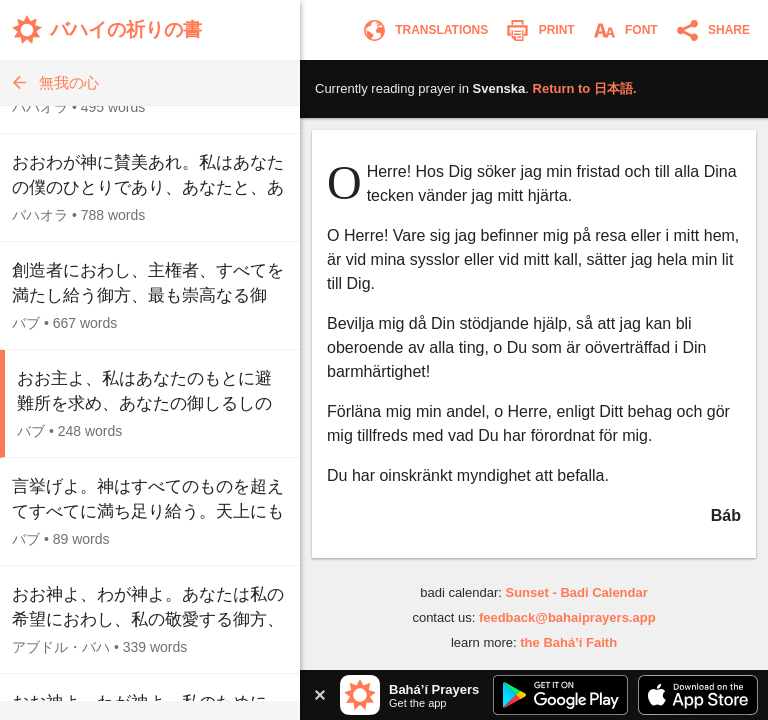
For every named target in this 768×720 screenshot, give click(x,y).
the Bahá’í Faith (568, 642)
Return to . (585, 88)
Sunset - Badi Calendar (576, 592)
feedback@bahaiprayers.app (567, 617)
